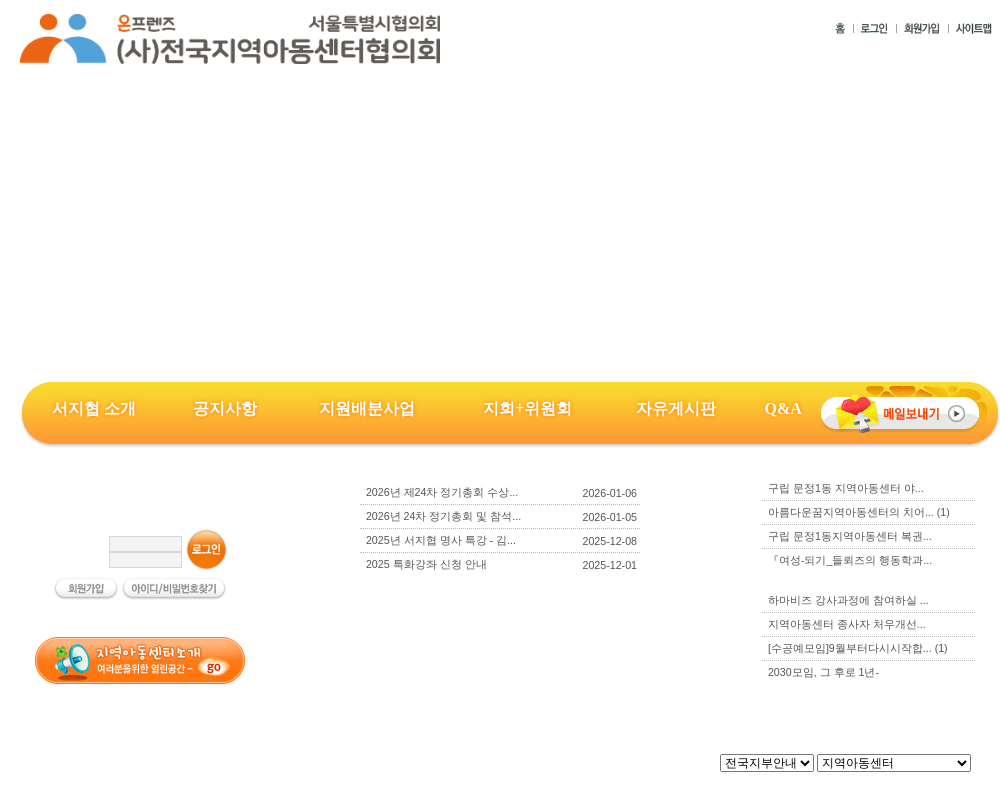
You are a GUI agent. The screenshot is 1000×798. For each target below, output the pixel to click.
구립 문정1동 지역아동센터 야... (846, 488)
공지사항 (225, 408)
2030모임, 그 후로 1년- (823, 672)
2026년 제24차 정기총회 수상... (442, 492)
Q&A (782, 408)
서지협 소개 (94, 408)
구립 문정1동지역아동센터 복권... (850, 536)
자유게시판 (676, 408)
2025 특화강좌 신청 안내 (426, 564)
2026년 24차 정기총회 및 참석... (443, 516)
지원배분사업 (367, 408)
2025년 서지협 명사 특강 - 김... (441, 540)
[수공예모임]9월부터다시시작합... (858, 648)
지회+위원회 (527, 408)
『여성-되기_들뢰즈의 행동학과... (850, 560)
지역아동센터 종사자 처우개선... (847, 624)
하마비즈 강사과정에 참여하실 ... (848, 600)
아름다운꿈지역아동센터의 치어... (859, 512)
